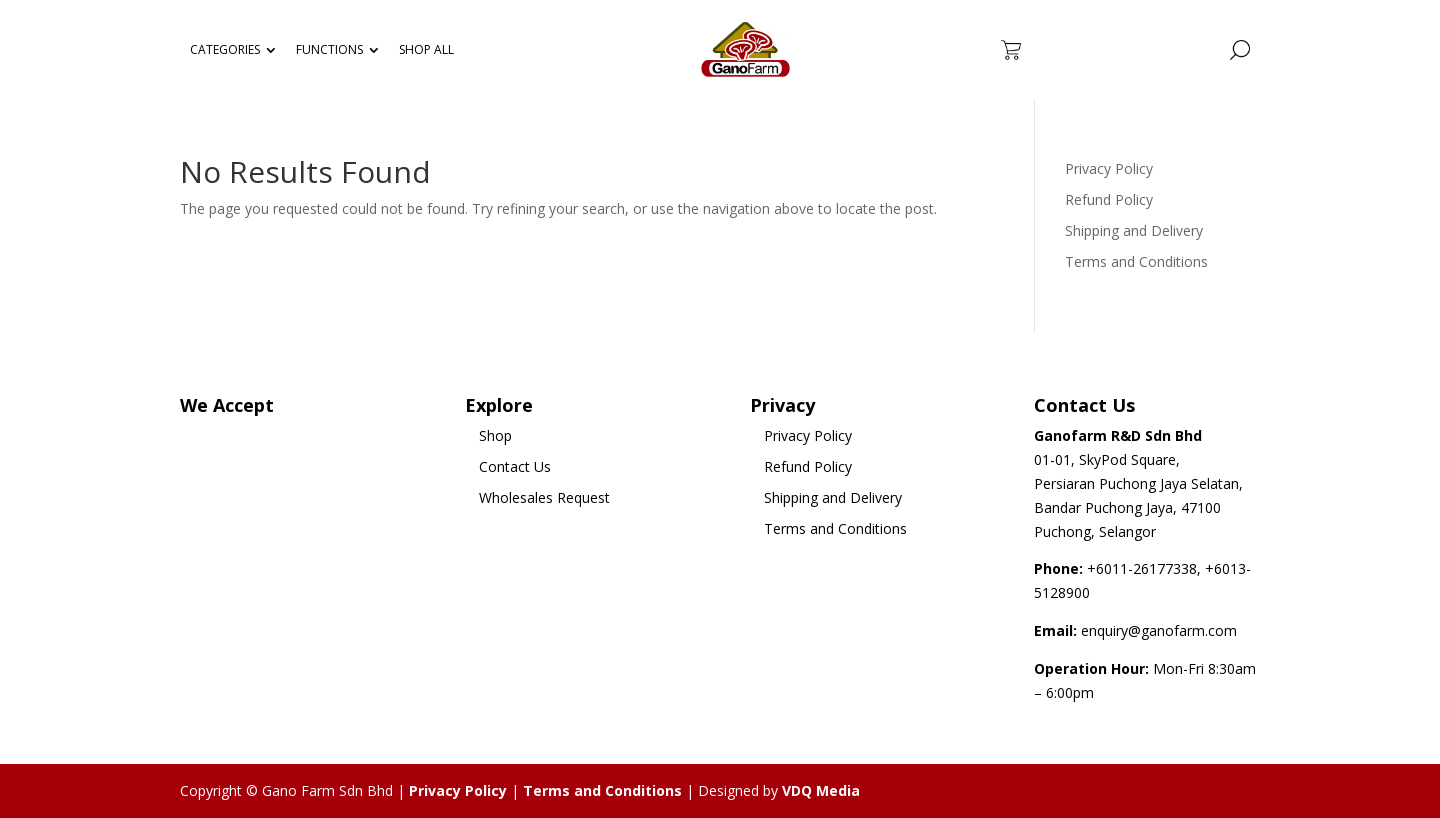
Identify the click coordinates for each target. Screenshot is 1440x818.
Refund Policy (1109, 199)
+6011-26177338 (1142, 568)
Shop (495, 435)
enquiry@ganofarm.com (1159, 630)
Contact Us (515, 466)
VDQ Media (821, 790)
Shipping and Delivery (1134, 230)
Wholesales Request (544, 497)
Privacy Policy (1109, 168)
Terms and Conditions (1136, 261)
